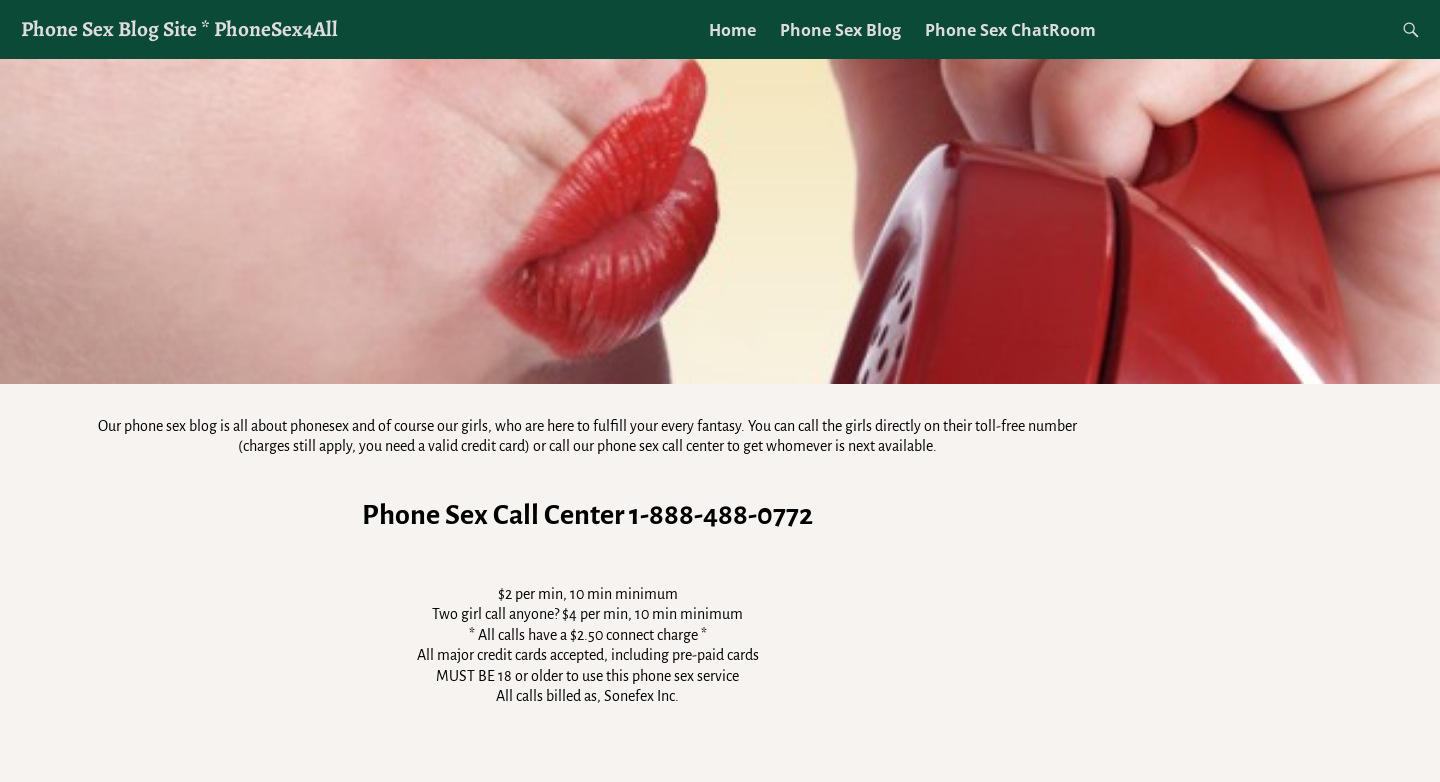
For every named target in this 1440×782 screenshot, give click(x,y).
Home (732, 30)
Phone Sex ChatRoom (1010, 30)
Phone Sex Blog (840, 30)
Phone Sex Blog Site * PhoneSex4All (179, 28)
